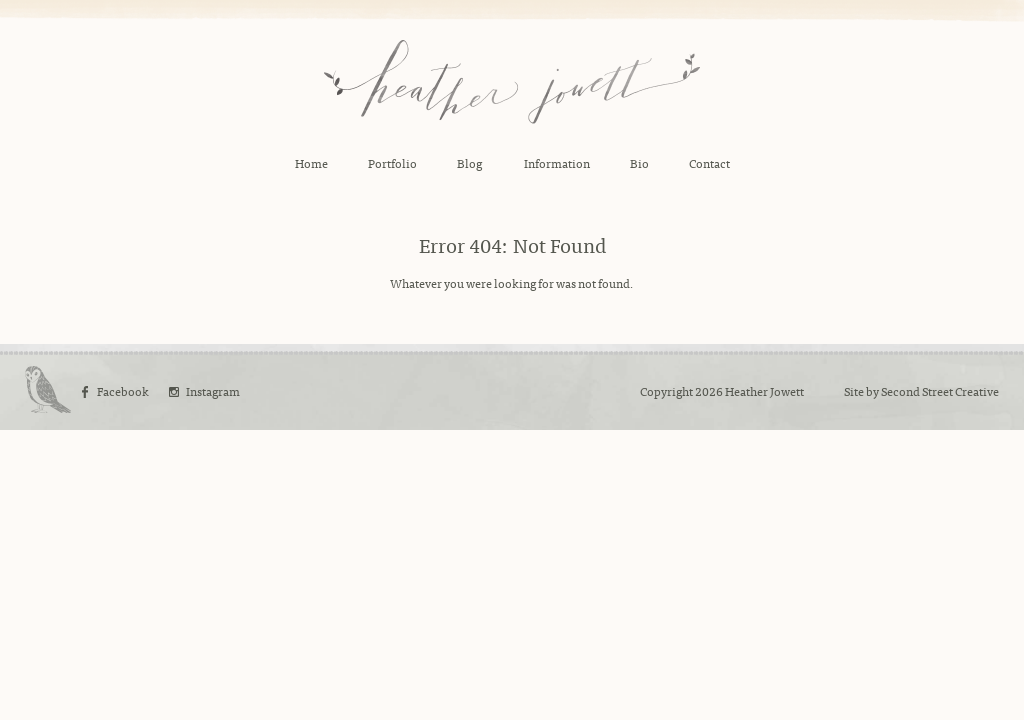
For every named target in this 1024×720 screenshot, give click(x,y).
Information (557, 163)
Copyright (666, 391)
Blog (469, 163)
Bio (639, 163)
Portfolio (392, 163)
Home (311, 163)
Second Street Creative (940, 391)
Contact (709, 163)
